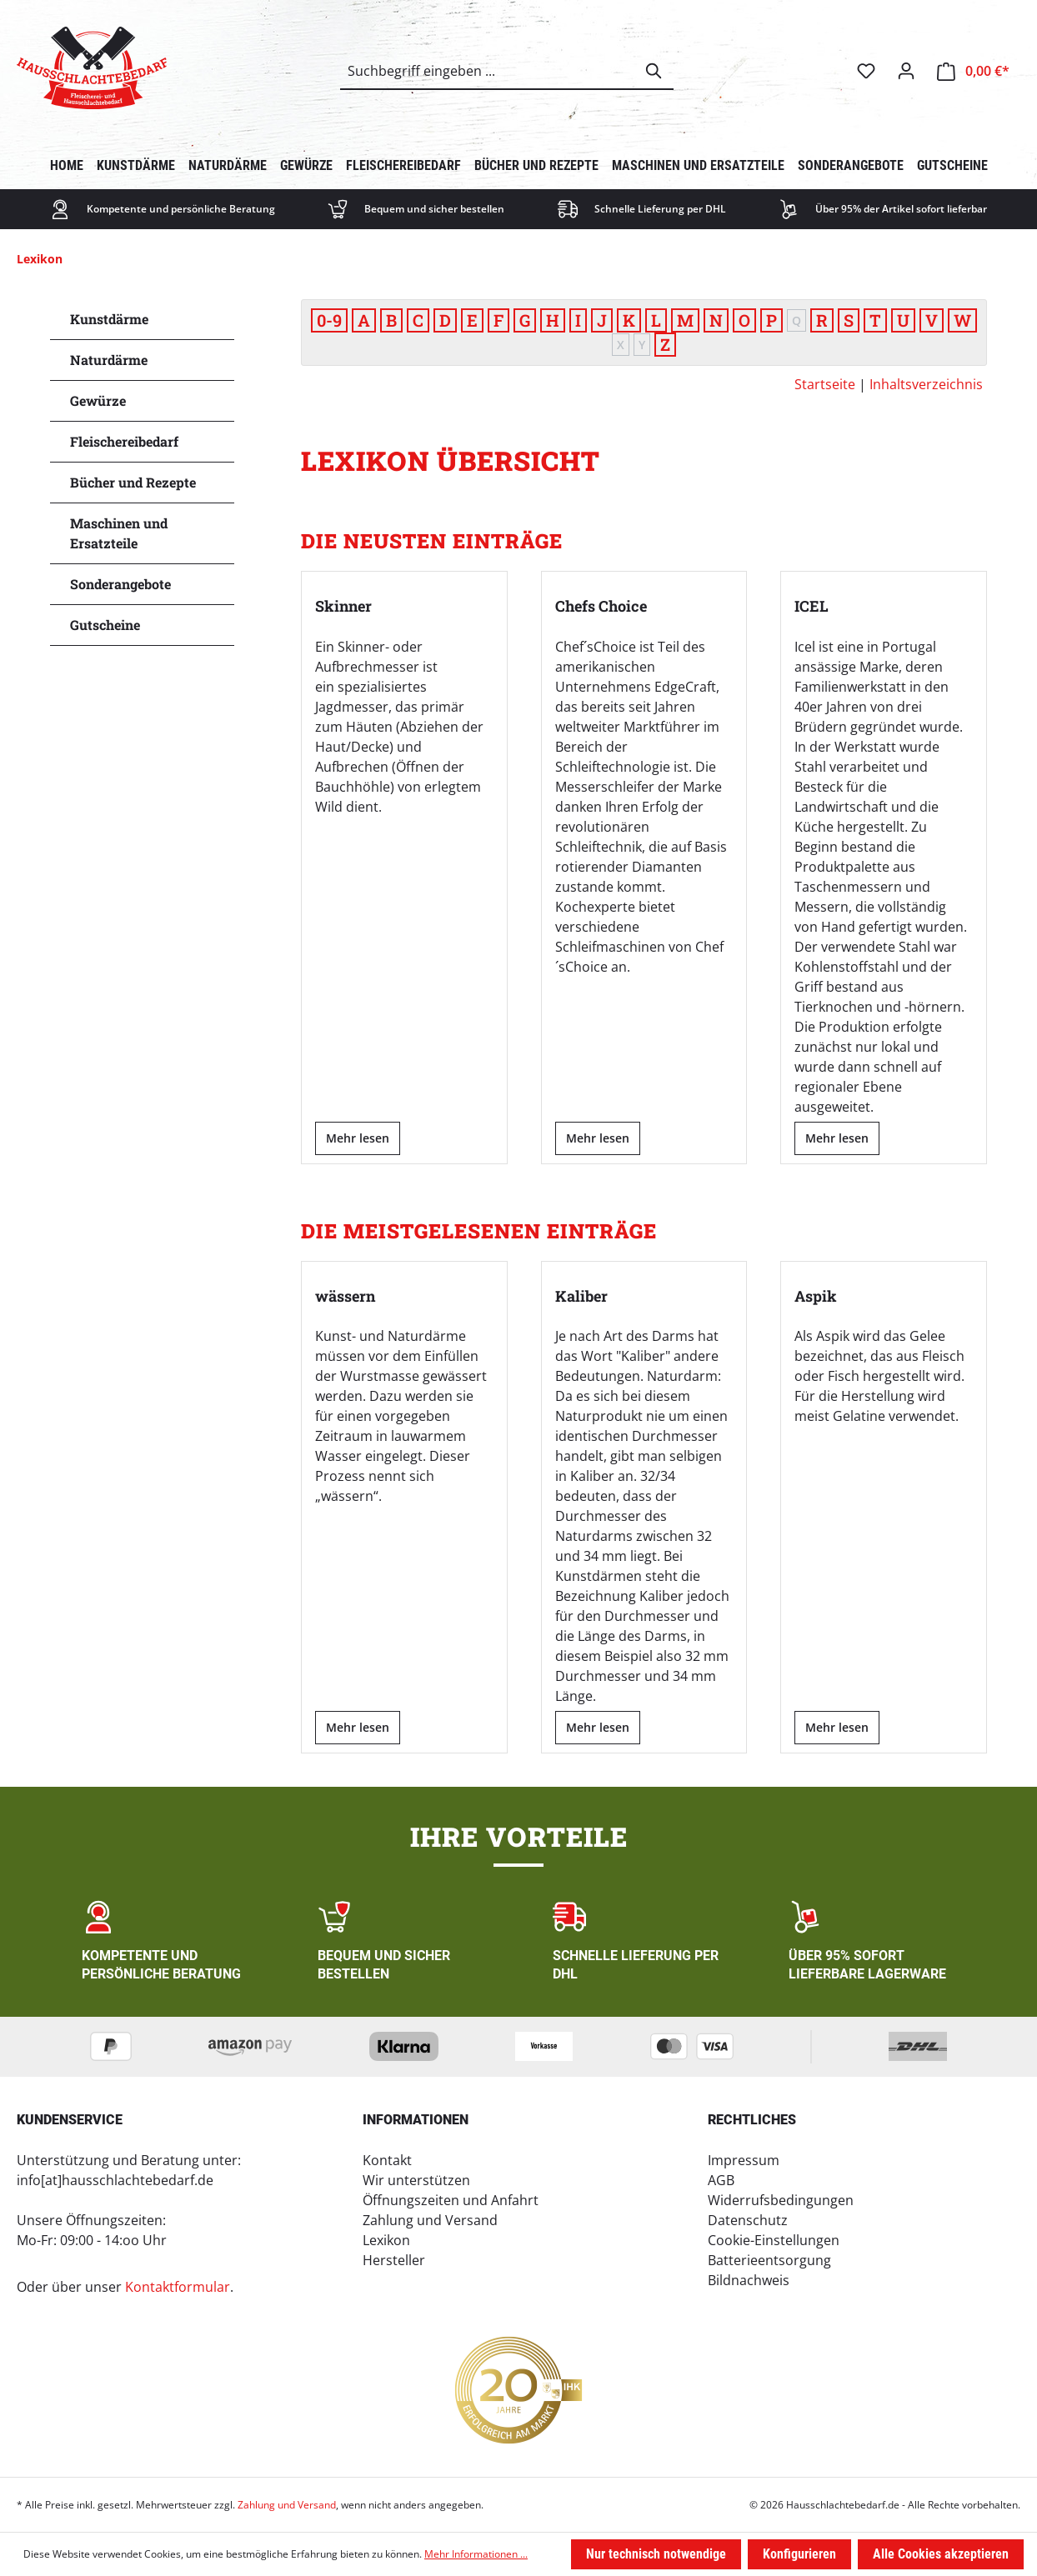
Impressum (743, 2159)
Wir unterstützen (416, 2179)
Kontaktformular (177, 2286)
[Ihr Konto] (906, 71)
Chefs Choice (601, 606)
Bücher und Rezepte (133, 482)
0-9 (329, 320)
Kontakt (387, 2159)
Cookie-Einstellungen (773, 2239)
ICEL (811, 606)
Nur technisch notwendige (656, 2554)
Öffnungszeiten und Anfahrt (451, 2199)
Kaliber (581, 1295)
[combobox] (488, 70)
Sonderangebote (120, 584)
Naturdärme (109, 359)
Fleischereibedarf (124, 441)
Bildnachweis (748, 2279)
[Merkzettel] (866, 71)
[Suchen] (654, 70)
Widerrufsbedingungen (781, 2199)
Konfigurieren (799, 2554)
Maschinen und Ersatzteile (119, 533)
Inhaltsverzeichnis (926, 384)
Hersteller (394, 2259)
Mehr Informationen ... (476, 2554)
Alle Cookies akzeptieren (941, 2554)
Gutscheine (105, 624)
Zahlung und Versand (430, 2219)
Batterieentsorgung (769, 2259)
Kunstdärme (109, 319)
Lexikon (386, 2239)
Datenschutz (748, 2219)
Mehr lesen (357, 1137)
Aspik (815, 1295)
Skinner (343, 606)
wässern (345, 1295)
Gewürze (98, 400)
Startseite (824, 384)
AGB (721, 2179)
